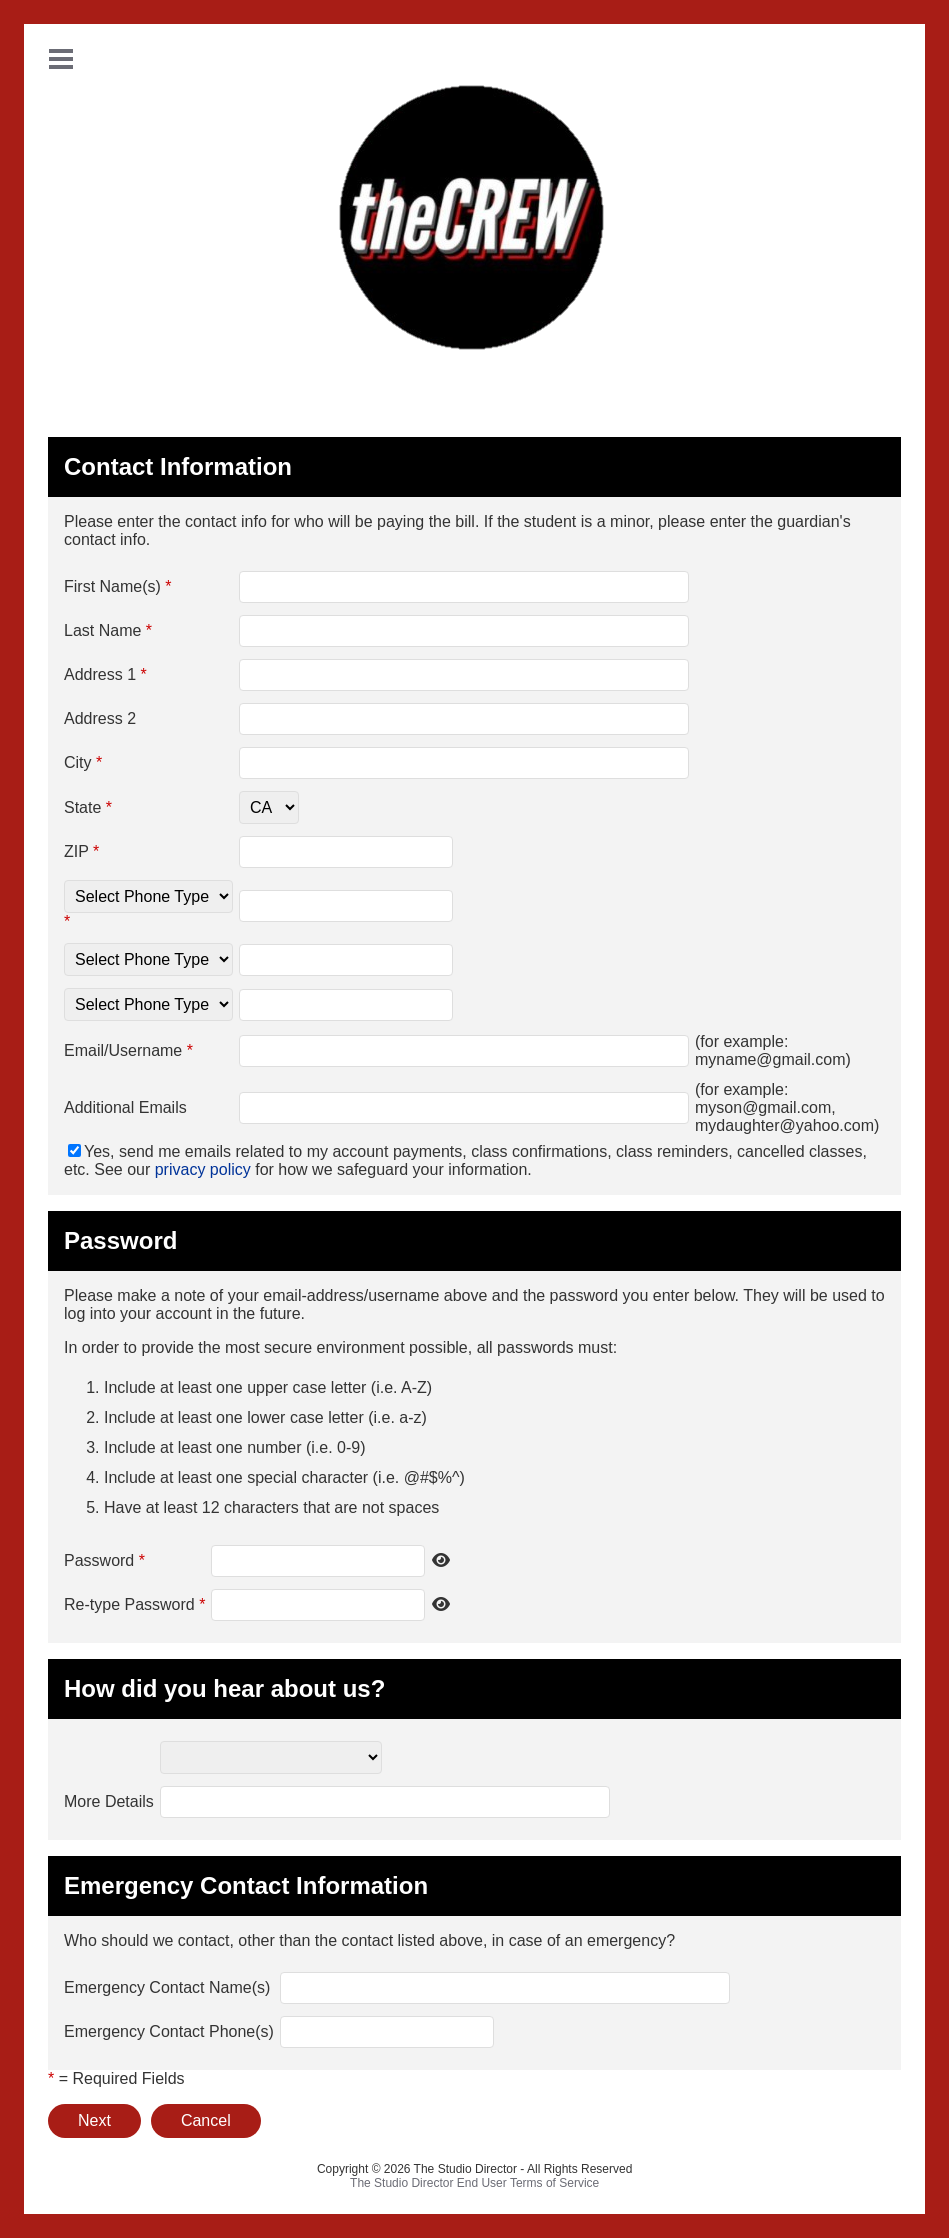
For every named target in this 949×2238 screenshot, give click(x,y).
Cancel (206, 2120)
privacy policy (203, 1169)
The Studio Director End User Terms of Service (474, 2183)
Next (94, 2120)
